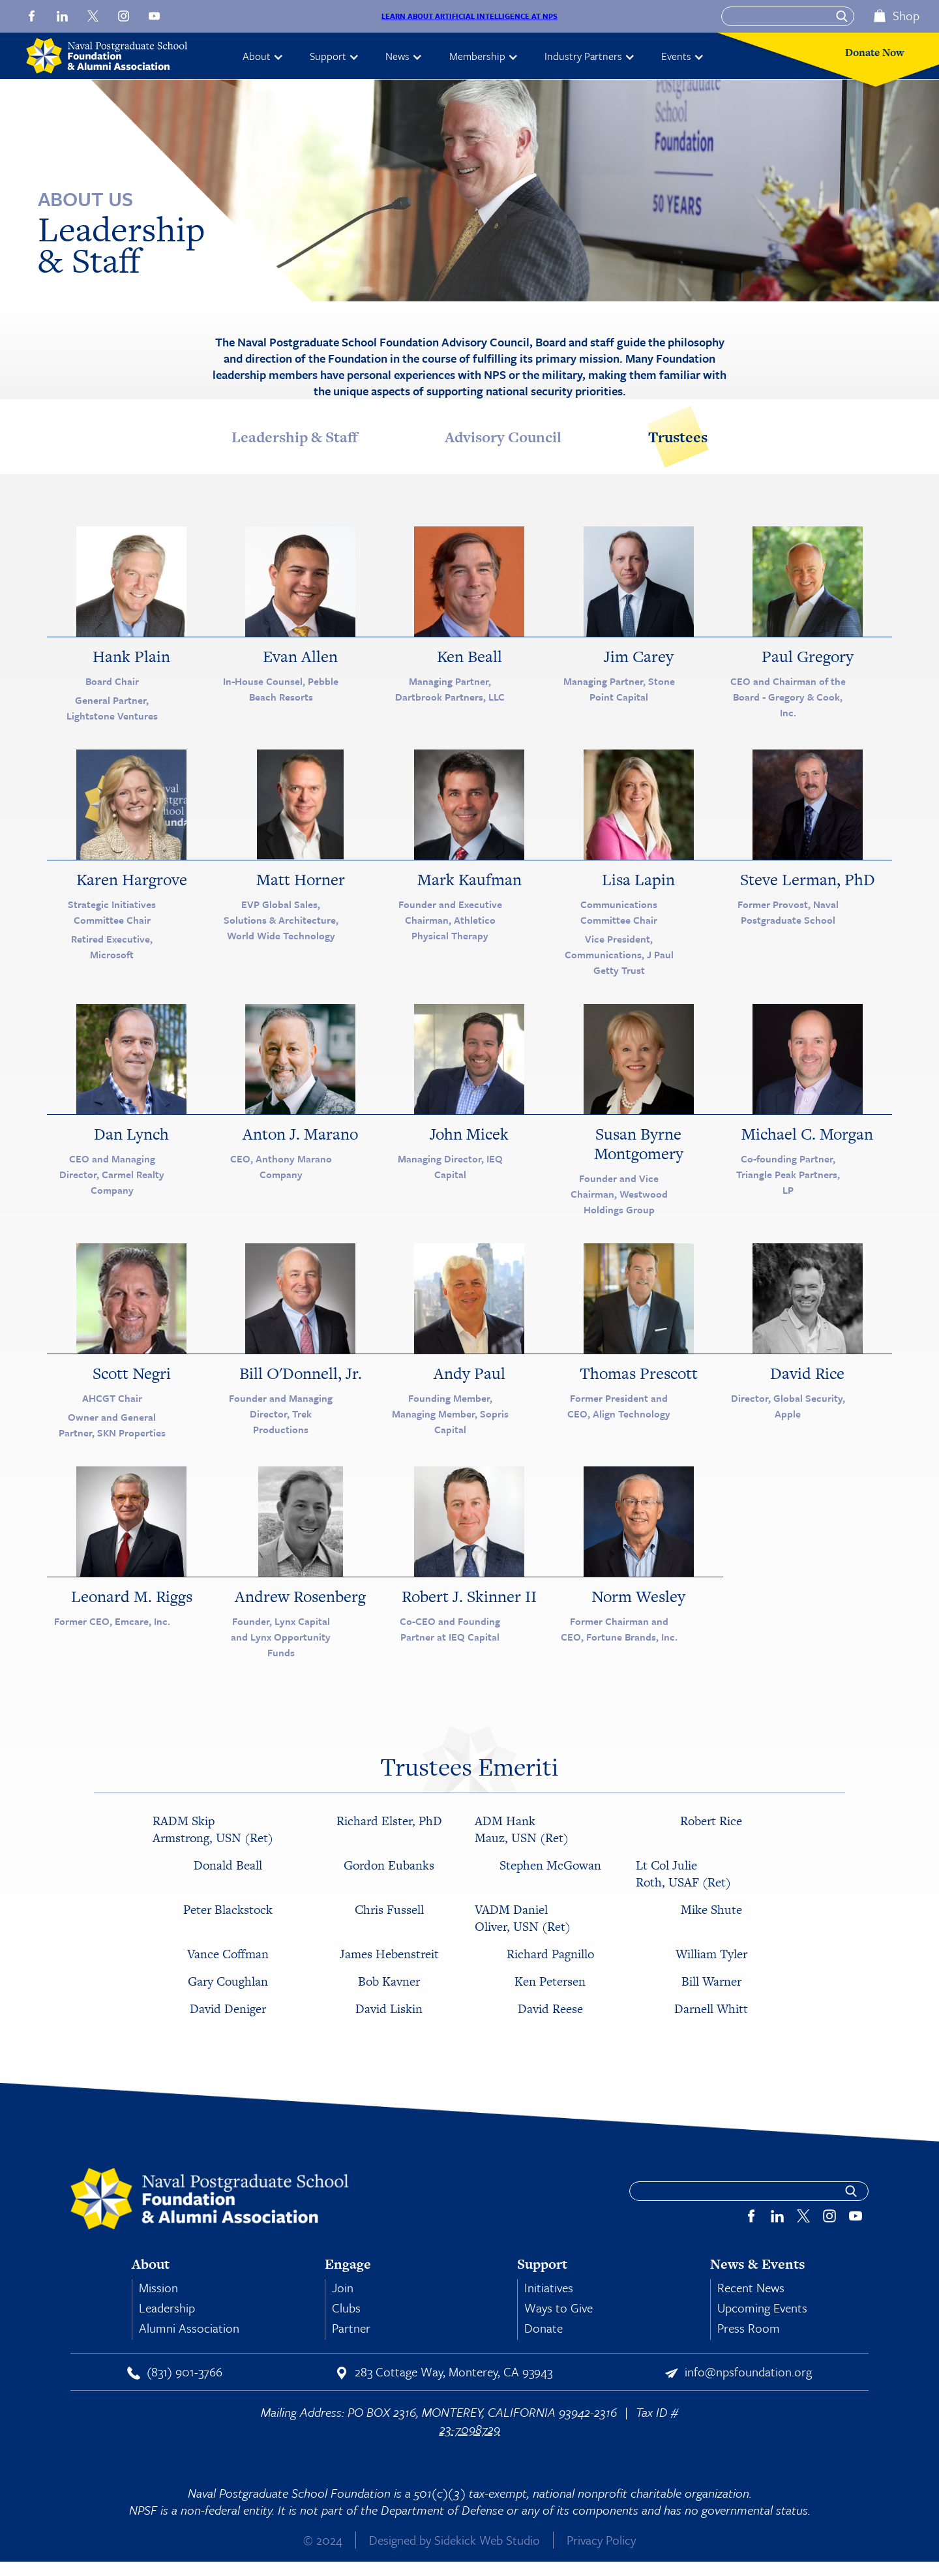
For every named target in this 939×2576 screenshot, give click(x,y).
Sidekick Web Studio (487, 2540)
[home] (114, 56)
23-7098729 (470, 2429)
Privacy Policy (601, 2540)
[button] (263, 56)
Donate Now (874, 52)
